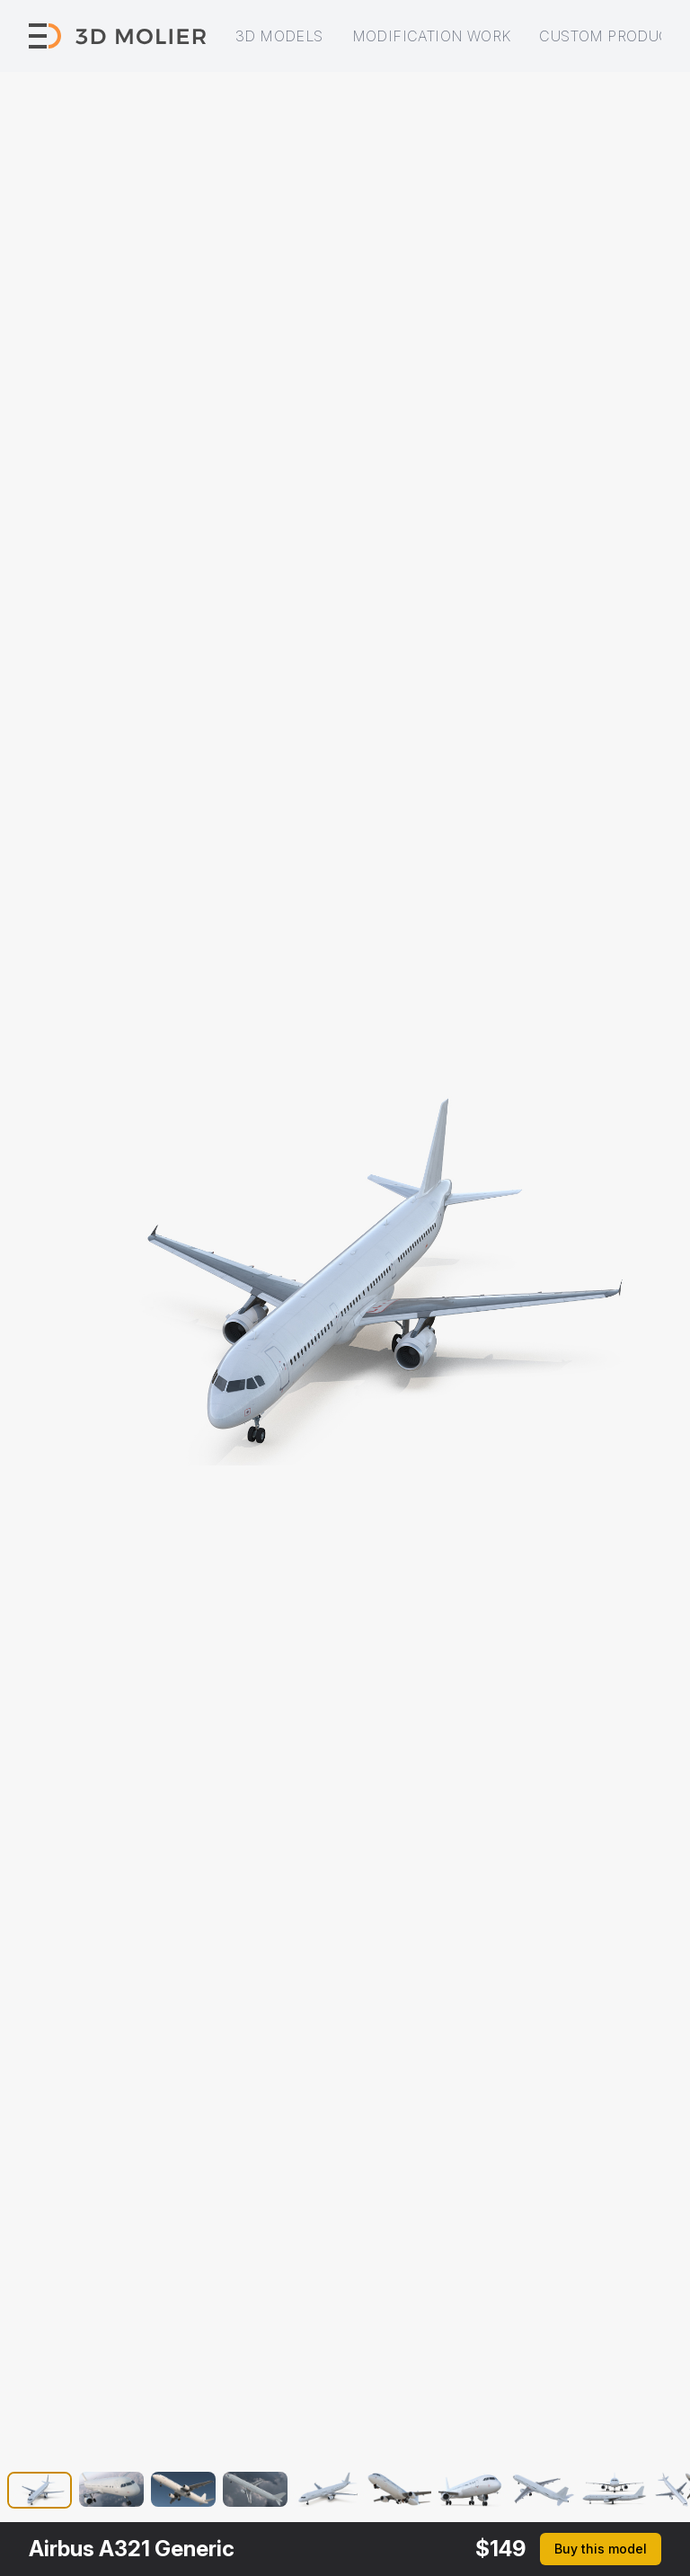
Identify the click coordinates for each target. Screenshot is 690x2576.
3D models (279, 36)
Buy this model (600, 2548)
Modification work (431, 36)
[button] (39, 2493)
